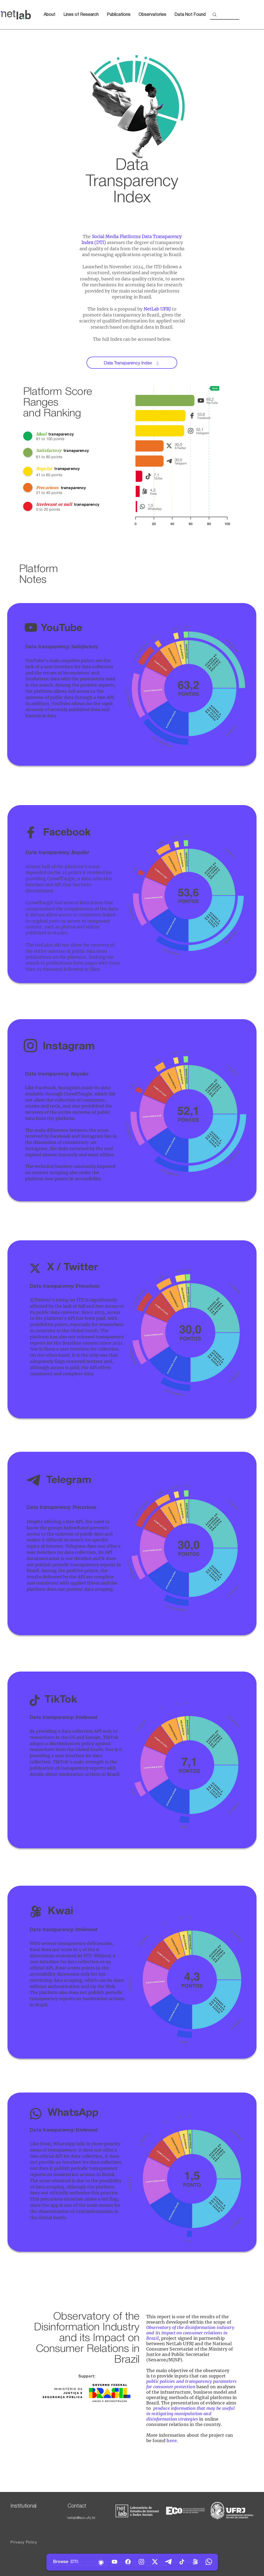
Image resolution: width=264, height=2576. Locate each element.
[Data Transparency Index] (131, 363)
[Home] (101, 2562)
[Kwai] (195, 2561)
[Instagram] (141, 2561)
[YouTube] (114, 2561)
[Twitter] (155, 2561)
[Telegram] (168, 2561)
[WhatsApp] (208, 2561)
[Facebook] (128, 2561)
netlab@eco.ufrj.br (81, 2517)
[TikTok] (181, 2561)
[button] (152, 15)
